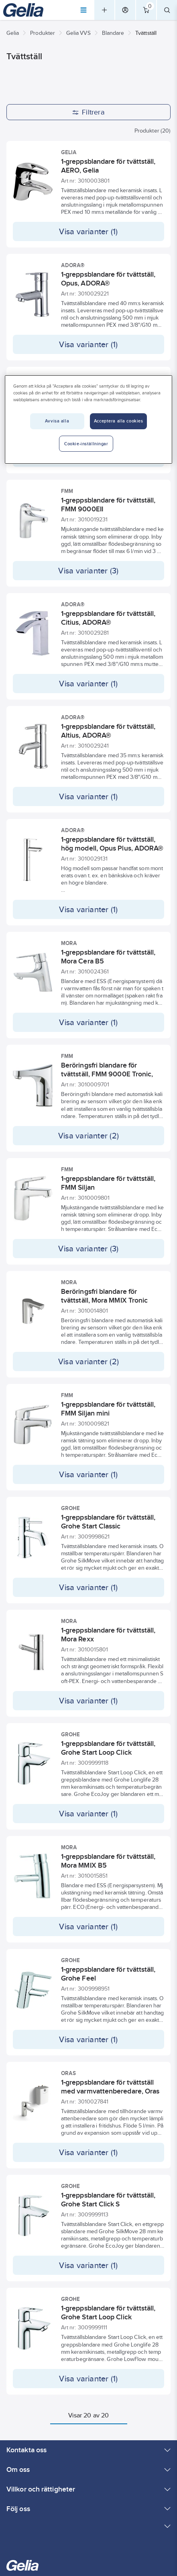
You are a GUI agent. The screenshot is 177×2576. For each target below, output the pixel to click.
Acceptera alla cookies (118, 420)
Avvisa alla (57, 420)
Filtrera (88, 112)
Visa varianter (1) (88, 231)
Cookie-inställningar (86, 443)
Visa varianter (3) (88, 570)
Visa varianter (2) (88, 1135)
